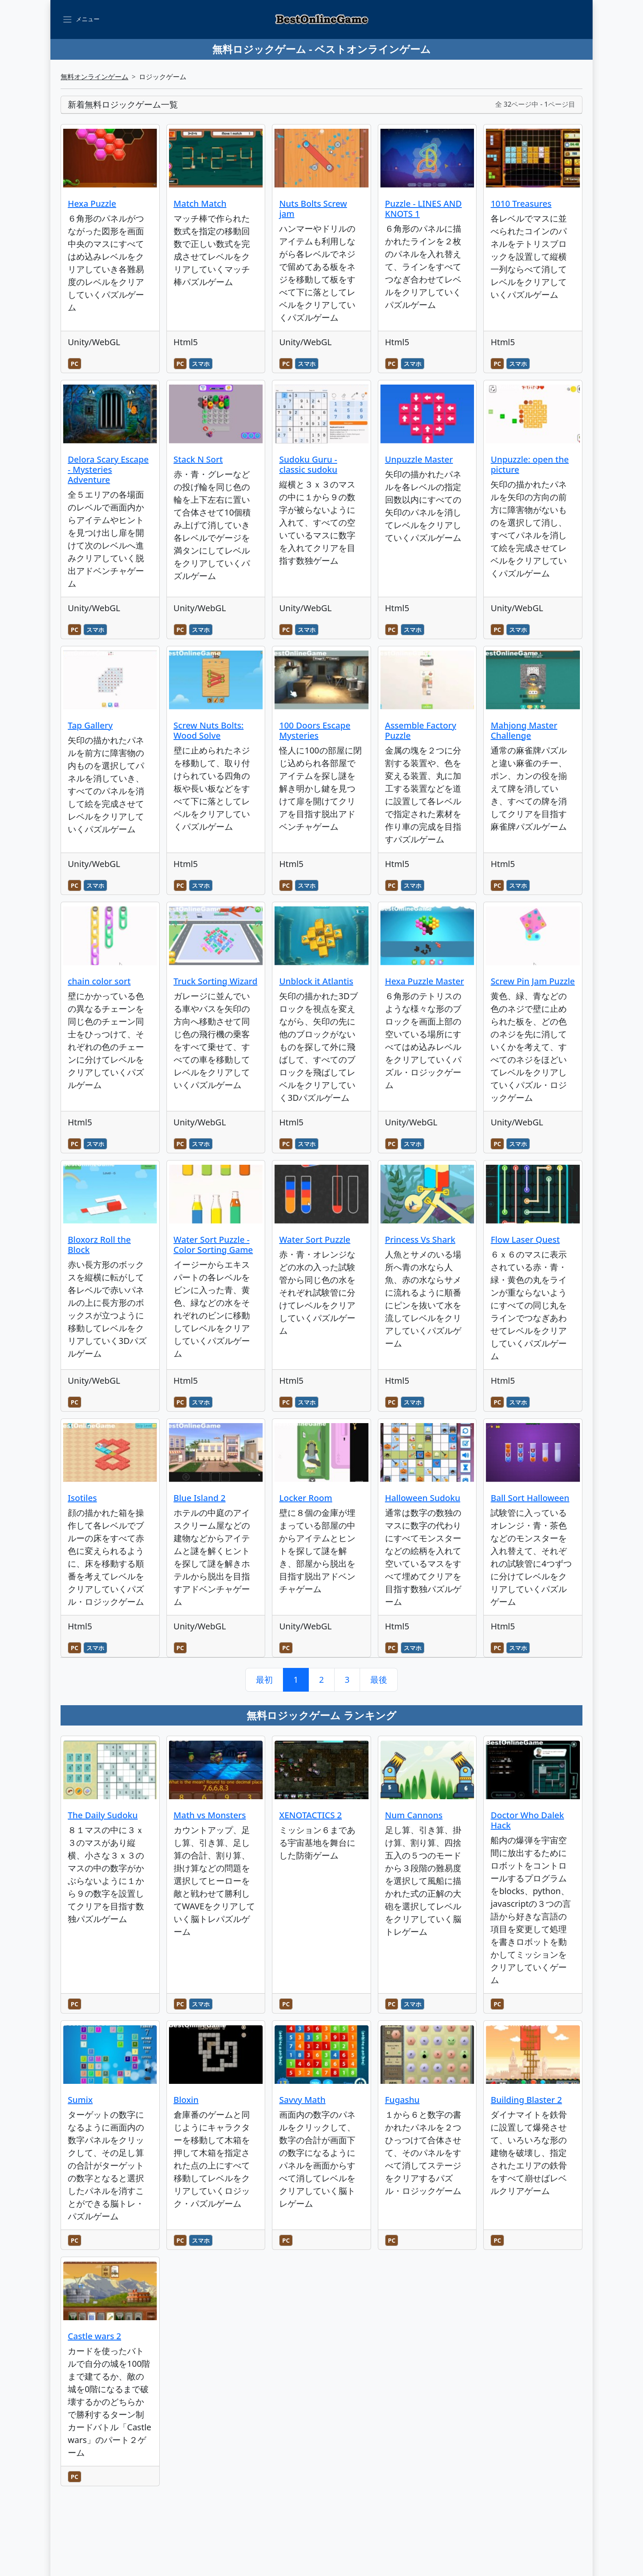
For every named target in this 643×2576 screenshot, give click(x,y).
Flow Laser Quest (525, 1239)
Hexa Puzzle (92, 203)
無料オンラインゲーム (94, 76)
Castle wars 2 (94, 2336)
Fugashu (402, 2099)
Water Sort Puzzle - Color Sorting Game (213, 1244)
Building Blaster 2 (526, 2099)
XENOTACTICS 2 (310, 1815)
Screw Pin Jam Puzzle (533, 981)
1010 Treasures (521, 203)
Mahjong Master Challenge (524, 730)
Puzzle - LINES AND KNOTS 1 (423, 208)
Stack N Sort (198, 459)
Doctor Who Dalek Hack (527, 1820)
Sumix (80, 2099)
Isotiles (82, 1498)
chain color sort (99, 981)
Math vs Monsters (210, 1815)
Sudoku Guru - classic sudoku (308, 464)
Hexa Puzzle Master (424, 981)
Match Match (200, 203)
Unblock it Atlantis (316, 981)
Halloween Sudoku (422, 1498)
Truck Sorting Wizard (216, 981)
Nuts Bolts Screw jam (313, 208)
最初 (264, 1679)
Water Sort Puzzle (314, 1239)
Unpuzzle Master (419, 459)
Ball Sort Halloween (530, 1498)
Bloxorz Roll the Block (99, 1244)
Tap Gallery (90, 725)
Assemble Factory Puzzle (420, 730)
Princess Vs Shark (420, 1239)
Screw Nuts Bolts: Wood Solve (209, 730)
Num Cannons (414, 1815)
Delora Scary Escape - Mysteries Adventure (108, 469)
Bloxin (186, 2099)
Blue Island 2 (200, 1498)
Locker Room (305, 1498)
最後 (378, 1679)
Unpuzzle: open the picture (529, 464)
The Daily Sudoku (103, 1815)
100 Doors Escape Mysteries (314, 730)
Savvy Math (302, 2099)
